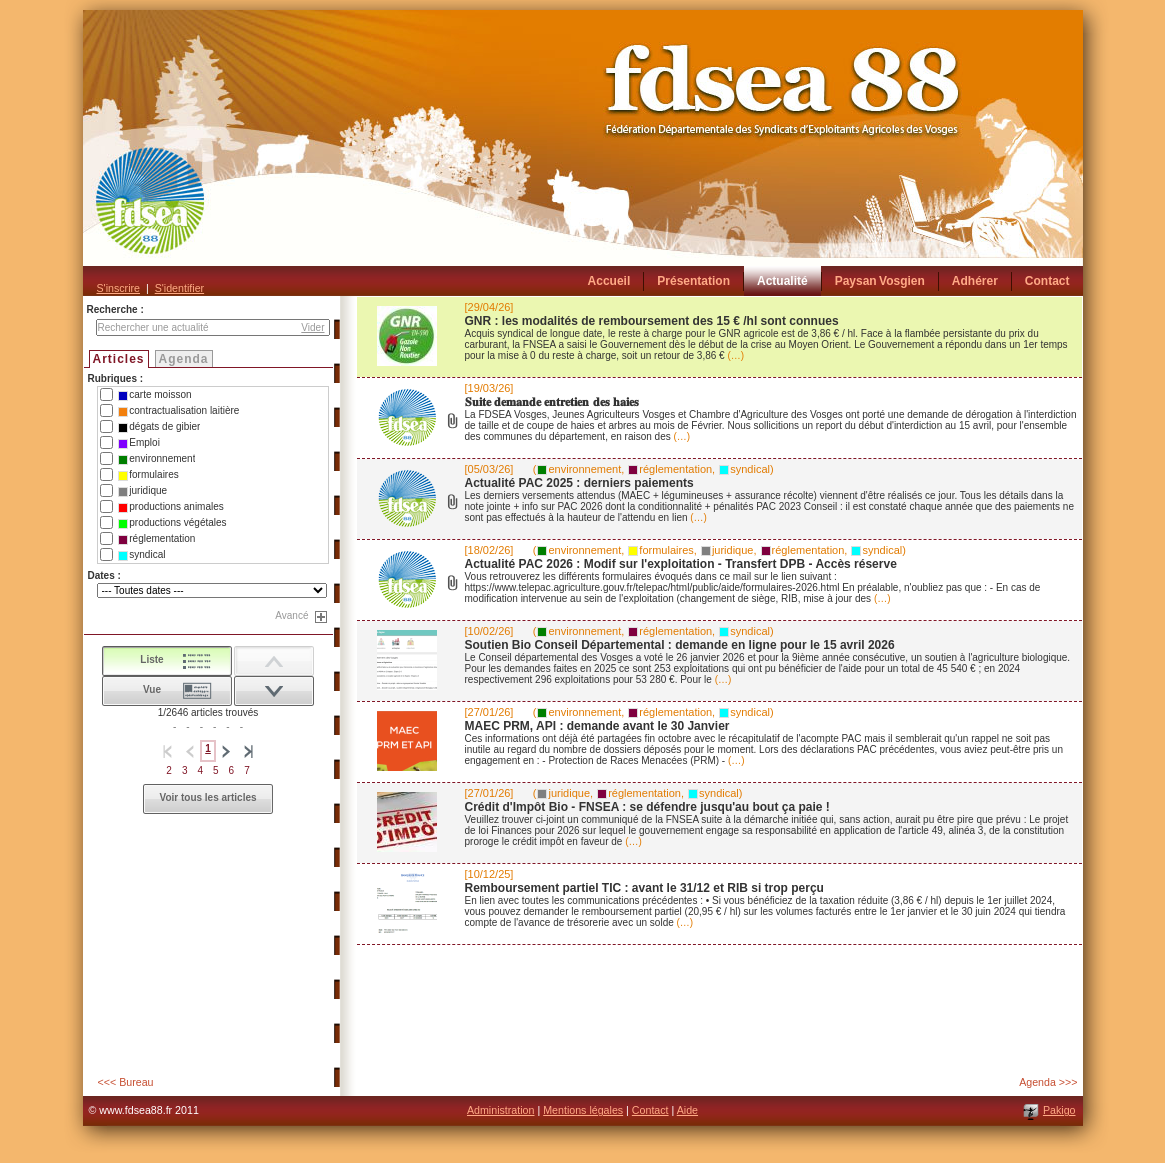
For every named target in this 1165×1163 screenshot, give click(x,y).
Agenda (184, 359)
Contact (650, 1110)
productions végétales (172, 523)
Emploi (139, 443)
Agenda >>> (1048, 1082)
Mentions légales (583, 1110)
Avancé (291, 615)
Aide (687, 1110)
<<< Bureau (126, 1082)
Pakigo (1059, 1110)
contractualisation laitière (178, 411)
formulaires (148, 475)
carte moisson (154, 395)
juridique (142, 491)
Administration (501, 1110)
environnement (156, 459)
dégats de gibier (159, 427)
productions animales (171, 507)
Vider (312, 327)
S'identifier (179, 288)
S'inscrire (118, 288)
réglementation (156, 539)
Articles (119, 359)
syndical (141, 555)
